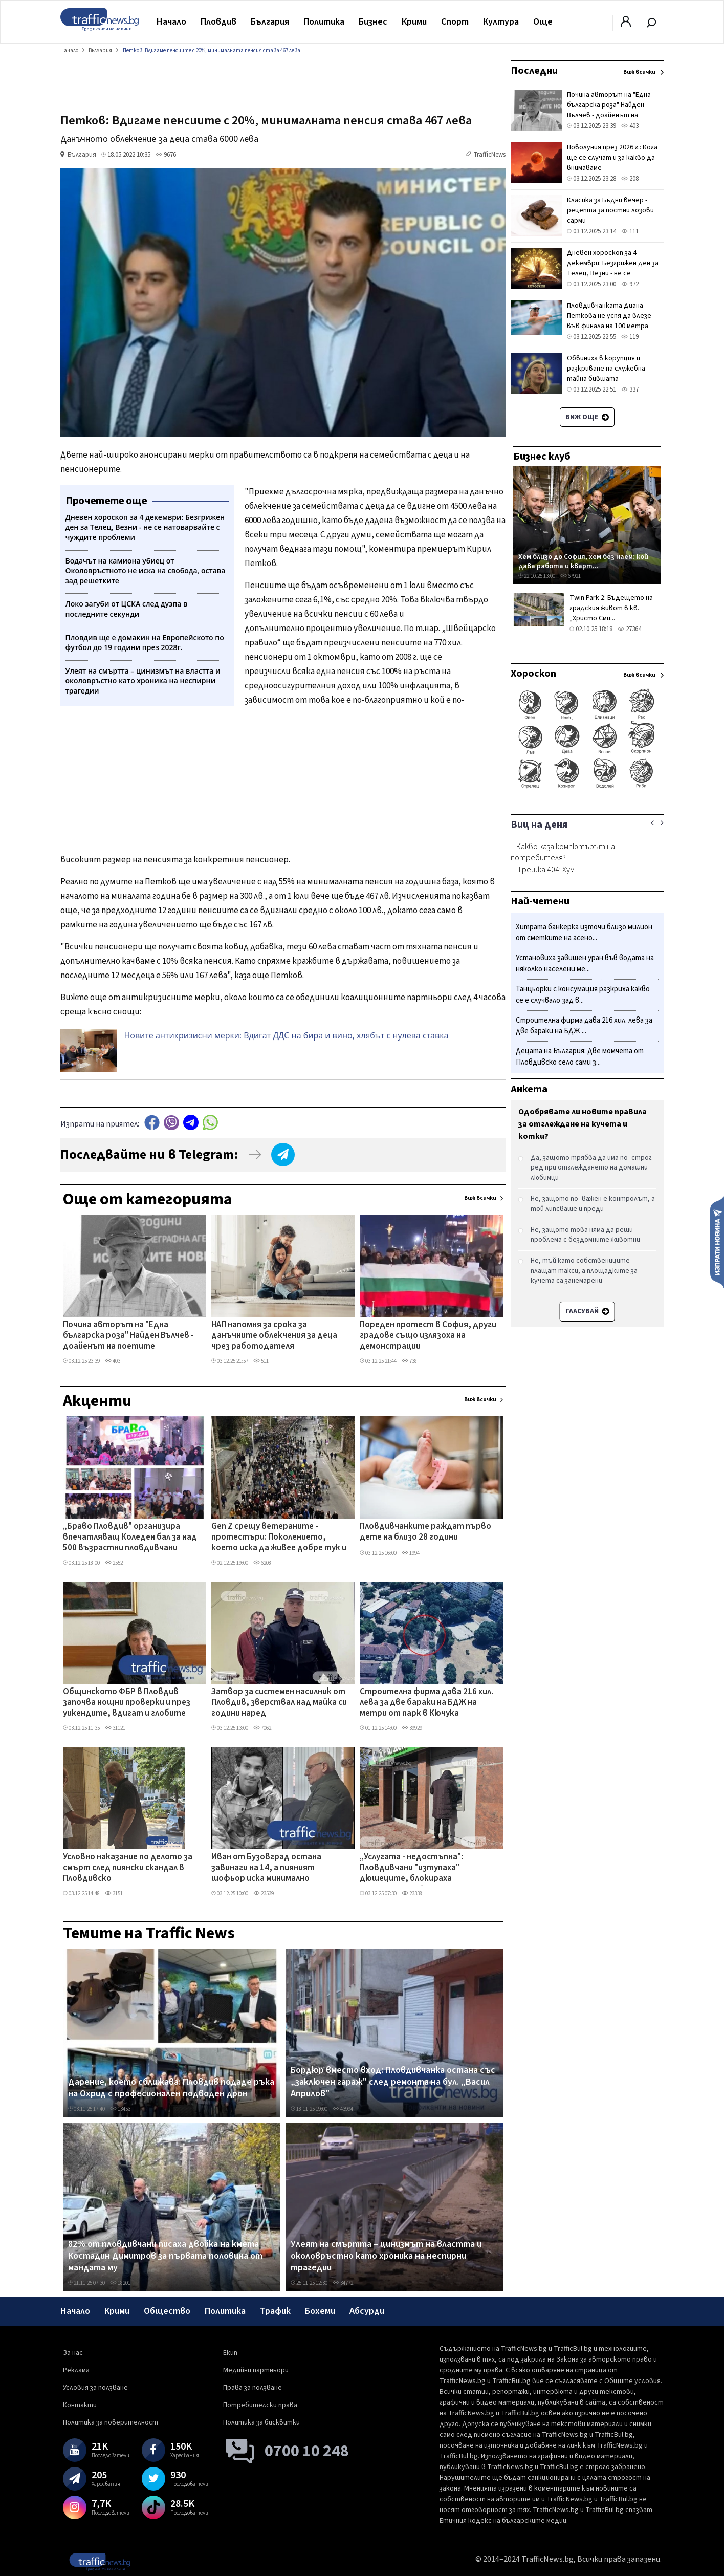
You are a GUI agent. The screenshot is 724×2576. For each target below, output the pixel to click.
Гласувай (587, 1311)
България (270, 21)
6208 (262, 1563)
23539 (263, 1893)
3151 (114, 1893)
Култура (501, 21)
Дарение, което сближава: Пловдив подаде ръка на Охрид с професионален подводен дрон (171, 2088)
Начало (171, 21)
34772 (343, 2283)
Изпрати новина (717, 1241)
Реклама (76, 2370)
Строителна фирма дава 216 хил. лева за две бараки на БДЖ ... (584, 1026)
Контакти (80, 2405)
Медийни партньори (256, 2370)
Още (543, 21)
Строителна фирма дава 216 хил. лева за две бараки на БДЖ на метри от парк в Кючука (426, 1703)
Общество (167, 2311)
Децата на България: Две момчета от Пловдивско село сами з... (580, 1057)
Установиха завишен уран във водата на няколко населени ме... (585, 964)
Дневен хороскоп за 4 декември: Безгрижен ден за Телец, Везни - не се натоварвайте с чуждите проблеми (613, 273)
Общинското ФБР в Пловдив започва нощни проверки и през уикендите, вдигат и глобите (126, 1703)
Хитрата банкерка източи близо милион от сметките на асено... (584, 933)
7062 (262, 1728)
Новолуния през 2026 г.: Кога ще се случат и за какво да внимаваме (612, 157)
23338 (412, 1893)
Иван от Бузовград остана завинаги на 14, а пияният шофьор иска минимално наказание (266, 1869)
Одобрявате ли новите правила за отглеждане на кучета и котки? (582, 1124)
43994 (343, 2109)
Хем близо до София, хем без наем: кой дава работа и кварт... (583, 561)
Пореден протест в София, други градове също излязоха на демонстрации (428, 1336)
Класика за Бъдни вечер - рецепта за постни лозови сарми (610, 210)
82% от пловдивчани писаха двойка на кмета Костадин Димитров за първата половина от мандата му (165, 2256)
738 (409, 1361)
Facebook (152, 1122)
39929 (412, 1728)
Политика (323, 21)
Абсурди (366, 2311)
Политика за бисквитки (261, 2422)
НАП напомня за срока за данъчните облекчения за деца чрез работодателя (274, 1336)
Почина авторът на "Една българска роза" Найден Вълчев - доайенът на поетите (128, 1336)
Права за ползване (252, 2388)
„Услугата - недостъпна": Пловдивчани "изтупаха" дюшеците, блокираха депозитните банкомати (412, 1869)
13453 (120, 2109)
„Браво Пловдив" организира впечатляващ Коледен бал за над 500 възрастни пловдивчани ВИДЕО (130, 1538)
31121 (115, 1728)
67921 (570, 576)
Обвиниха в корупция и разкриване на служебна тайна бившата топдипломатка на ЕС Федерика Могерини (606, 378)
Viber (171, 1122)
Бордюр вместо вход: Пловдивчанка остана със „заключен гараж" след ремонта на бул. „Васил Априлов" (393, 2082)
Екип (230, 2353)
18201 (120, 2283)
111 (630, 231)
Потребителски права (260, 2405)
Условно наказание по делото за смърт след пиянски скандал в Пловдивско (127, 1868)
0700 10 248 (307, 2451)
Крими (414, 21)
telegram (191, 1122)
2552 (114, 1563)
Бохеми (320, 2311)
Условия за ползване (95, 2388)
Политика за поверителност (110, 2422)
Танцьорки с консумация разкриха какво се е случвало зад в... (583, 995)
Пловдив (218, 21)
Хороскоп (533, 673)
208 (630, 178)
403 (112, 1361)
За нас (73, 2353)
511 (261, 1361)
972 (630, 284)
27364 (629, 629)
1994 (411, 1553)
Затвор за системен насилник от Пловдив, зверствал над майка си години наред (279, 1703)
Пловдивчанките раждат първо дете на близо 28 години (425, 1532)
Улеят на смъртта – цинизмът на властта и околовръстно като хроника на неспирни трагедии (386, 2256)
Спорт (455, 21)
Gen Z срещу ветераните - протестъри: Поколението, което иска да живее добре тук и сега (278, 1538)
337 (630, 389)
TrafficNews (489, 154)
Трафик (275, 2311)
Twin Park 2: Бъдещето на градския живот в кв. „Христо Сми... (611, 608)
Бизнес (373, 21)
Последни (534, 70)
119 (630, 336)
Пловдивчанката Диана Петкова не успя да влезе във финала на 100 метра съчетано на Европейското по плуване (612, 326)
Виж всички (480, 1198)
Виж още (587, 417)
